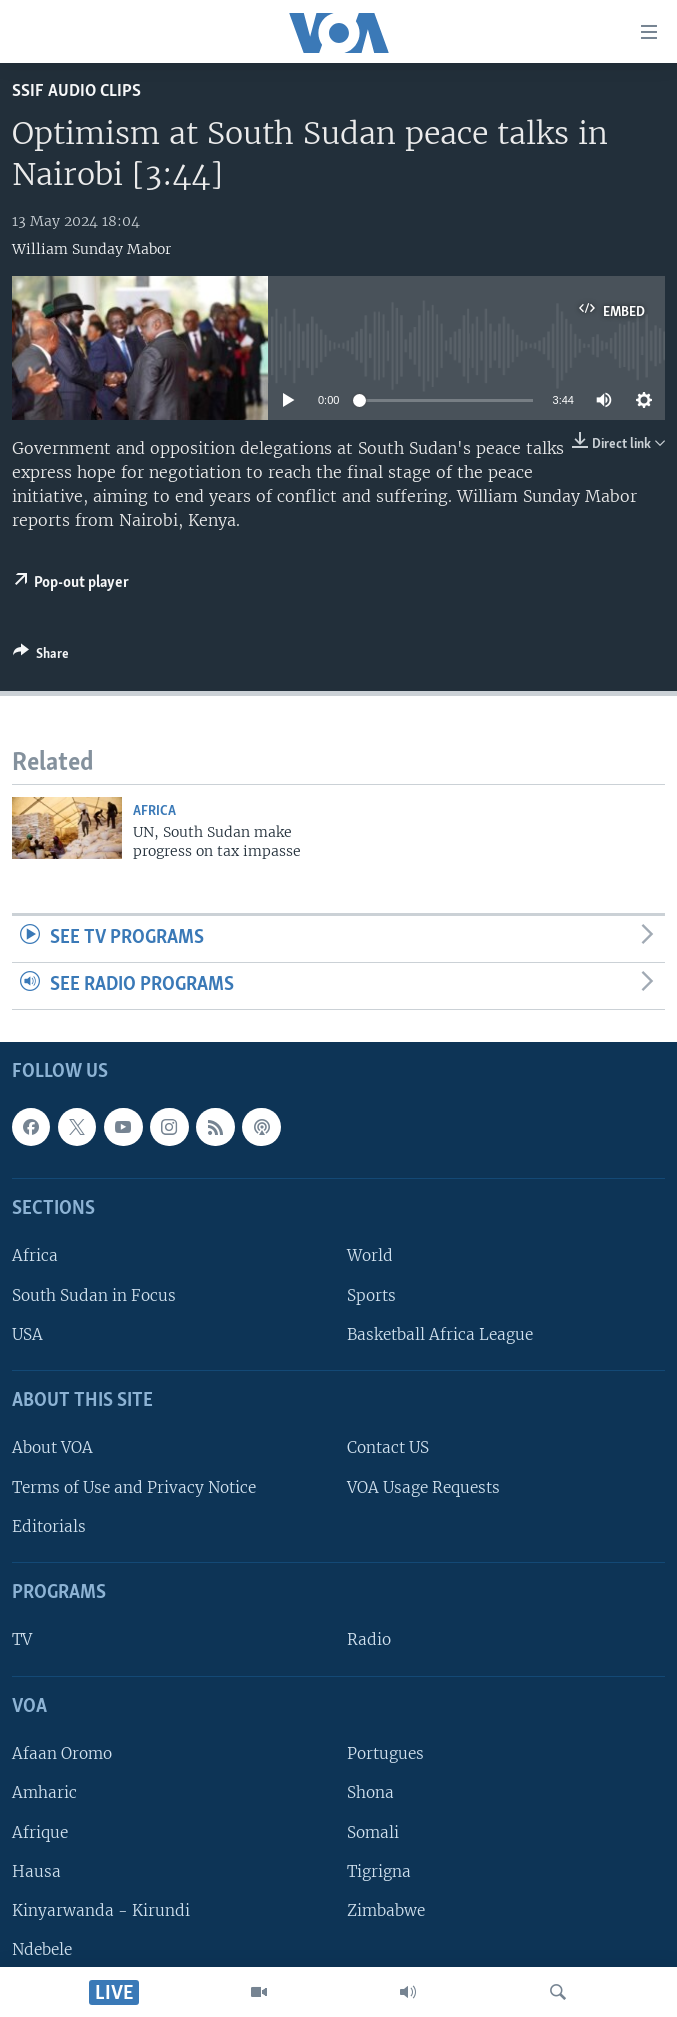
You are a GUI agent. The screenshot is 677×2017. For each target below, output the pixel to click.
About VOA (52, 1447)
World (370, 1255)
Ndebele (42, 1949)
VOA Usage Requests (423, 1486)
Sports (371, 1294)
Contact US (388, 1447)
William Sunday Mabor (91, 249)
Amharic (44, 1792)
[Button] (41, 657)
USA (27, 1333)
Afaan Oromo (62, 1753)
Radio (369, 1639)
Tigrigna (379, 1870)
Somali (373, 1831)
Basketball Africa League (440, 1333)
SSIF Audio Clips (76, 91)
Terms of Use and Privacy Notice (134, 1486)
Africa (154, 811)
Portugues (385, 1753)
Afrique (40, 1831)
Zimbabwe (386, 1910)
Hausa (36, 1870)
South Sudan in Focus (94, 1294)
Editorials (49, 1525)
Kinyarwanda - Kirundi (101, 1910)
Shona (370, 1792)
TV (22, 1639)
